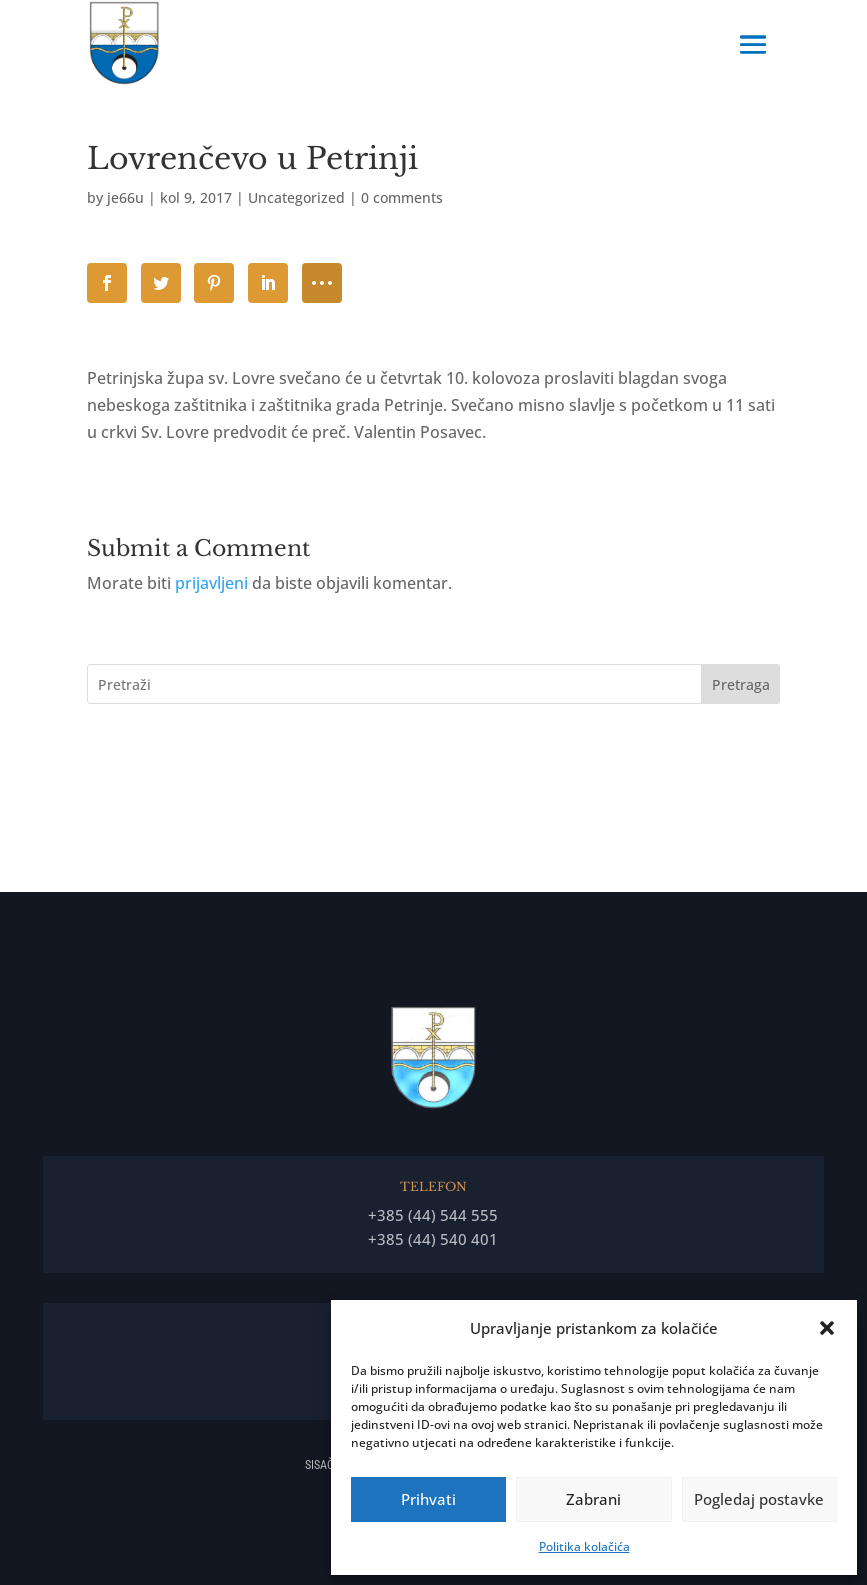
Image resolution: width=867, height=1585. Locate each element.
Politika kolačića (584, 1546)
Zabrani (593, 1499)
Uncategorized (296, 197)
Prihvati (428, 1499)
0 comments (402, 197)
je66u (125, 197)
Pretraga (741, 684)
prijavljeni (211, 583)
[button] (827, 1328)
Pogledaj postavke (759, 1499)
